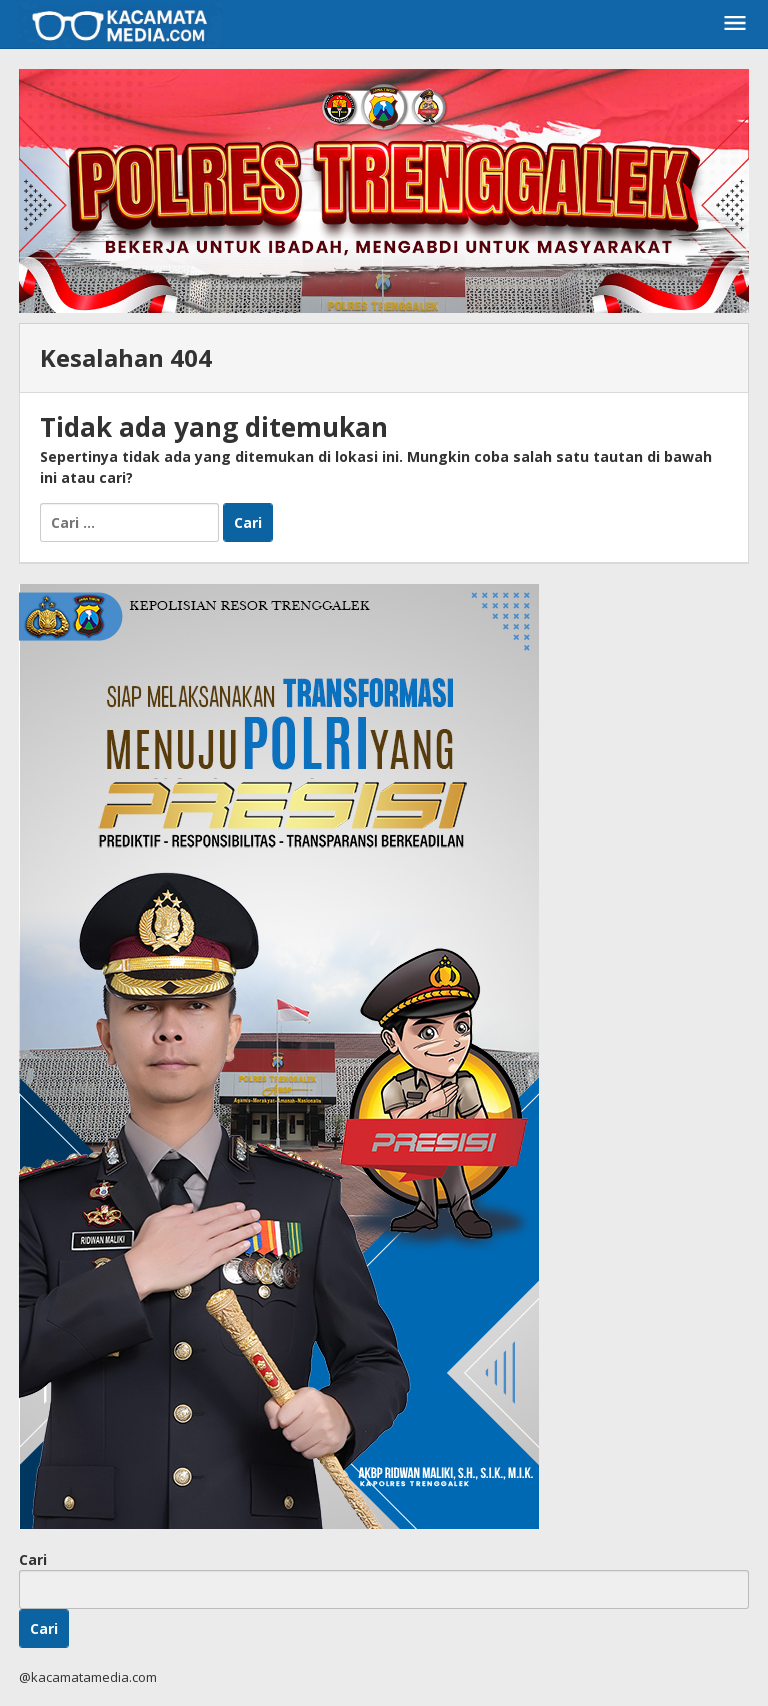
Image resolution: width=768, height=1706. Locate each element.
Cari (33, 1559)
